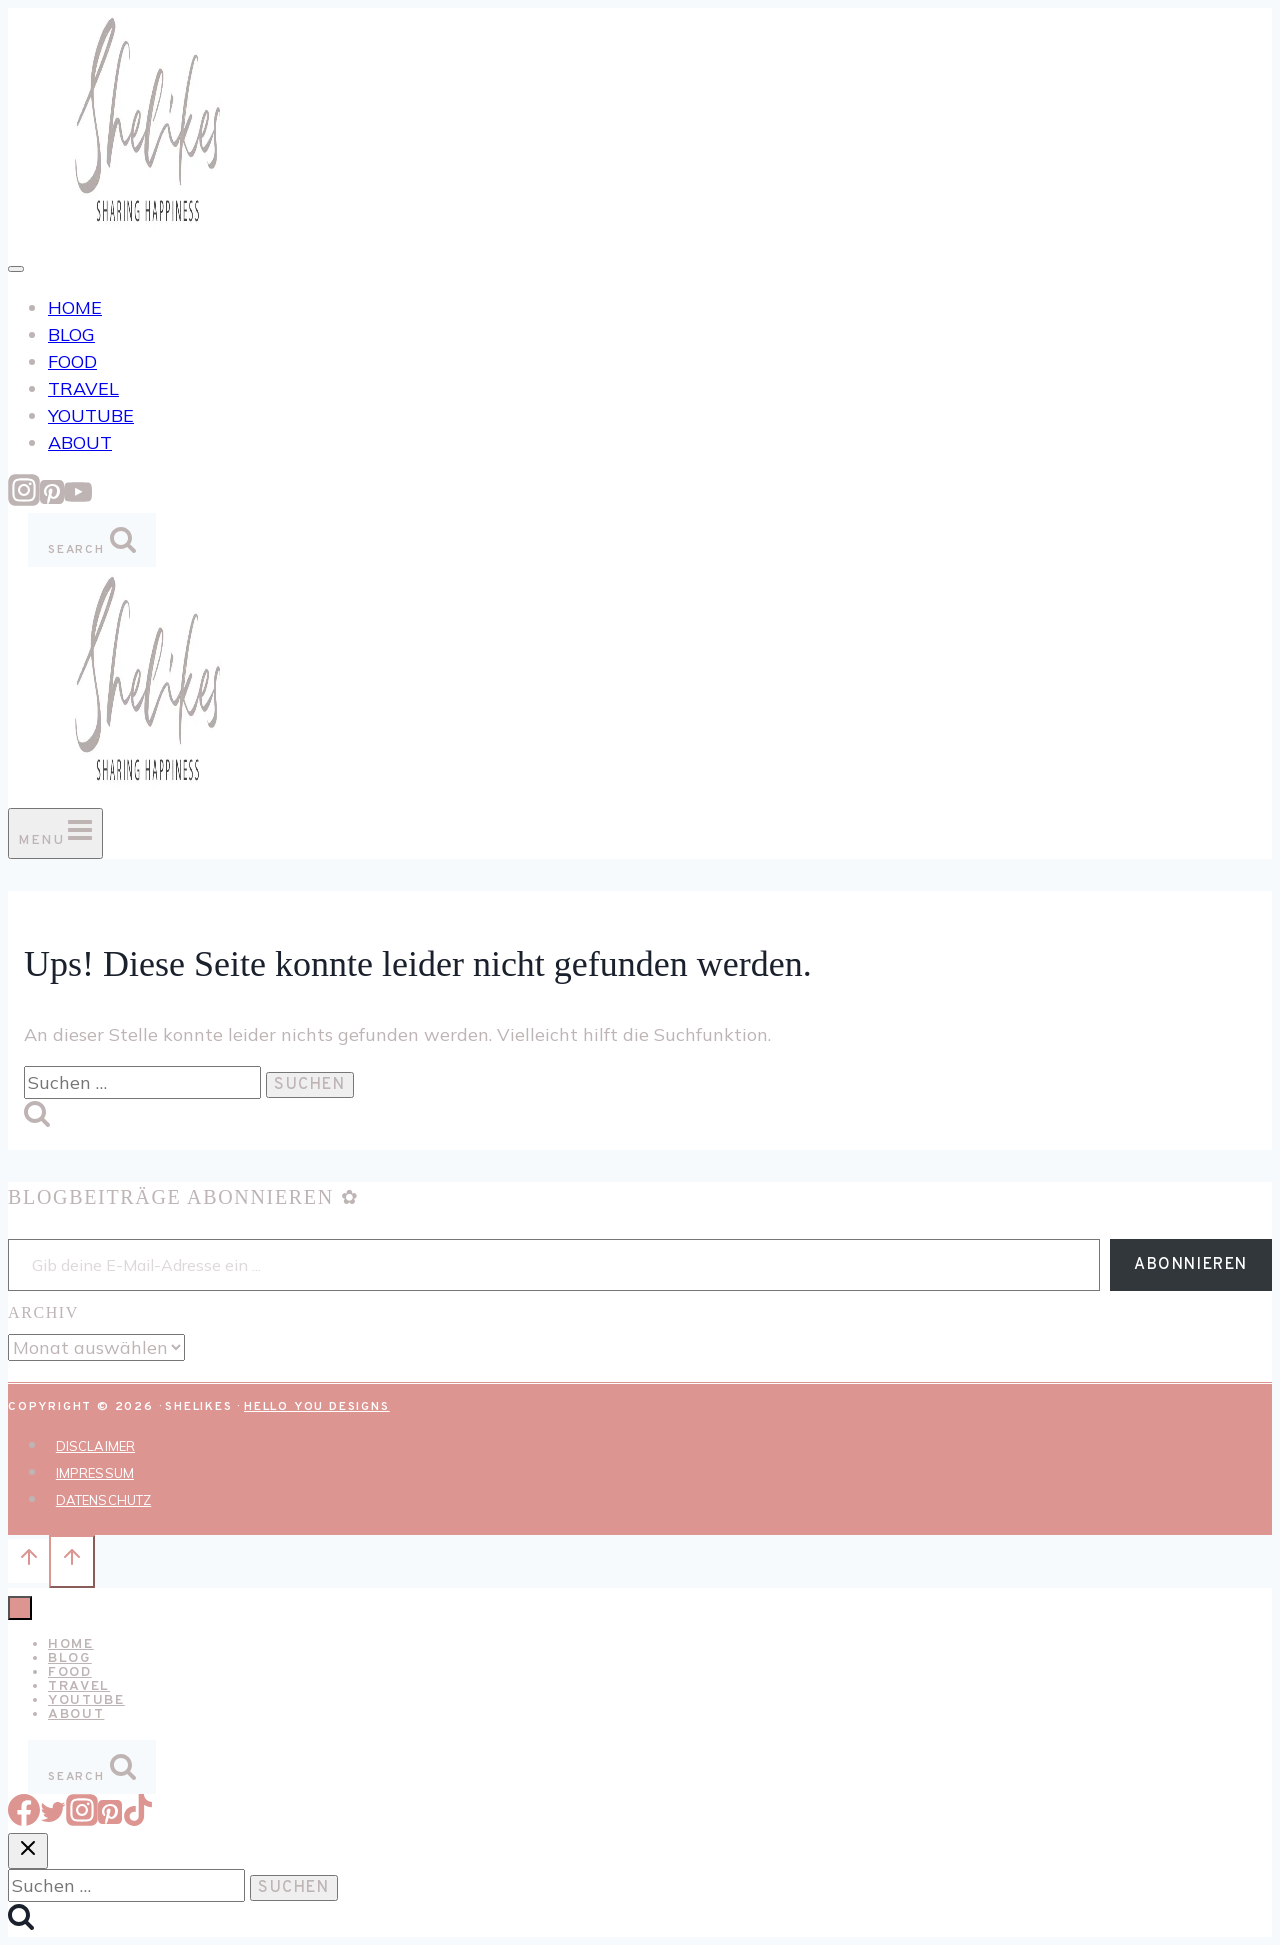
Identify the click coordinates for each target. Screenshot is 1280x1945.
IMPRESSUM (95, 1473)
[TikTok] (138, 1819)
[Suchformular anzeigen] (92, 540)
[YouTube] (78, 499)
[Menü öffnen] (55, 833)
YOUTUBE (91, 415)
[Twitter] (53, 1819)
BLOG (71, 334)
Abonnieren (1191, 1265)
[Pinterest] (52, 499)
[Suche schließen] (28, 1851)
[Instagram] (24, 499)
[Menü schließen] (20, 1608)
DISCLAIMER (95, 1446)
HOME (75, 307)
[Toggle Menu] (16, 269)
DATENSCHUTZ (103, 1500)
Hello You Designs (317, 1407)
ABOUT (80, 442)
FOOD (72, 361)
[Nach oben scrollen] (28, 1561)
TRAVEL (83, 388)
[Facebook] (24, 1819)
